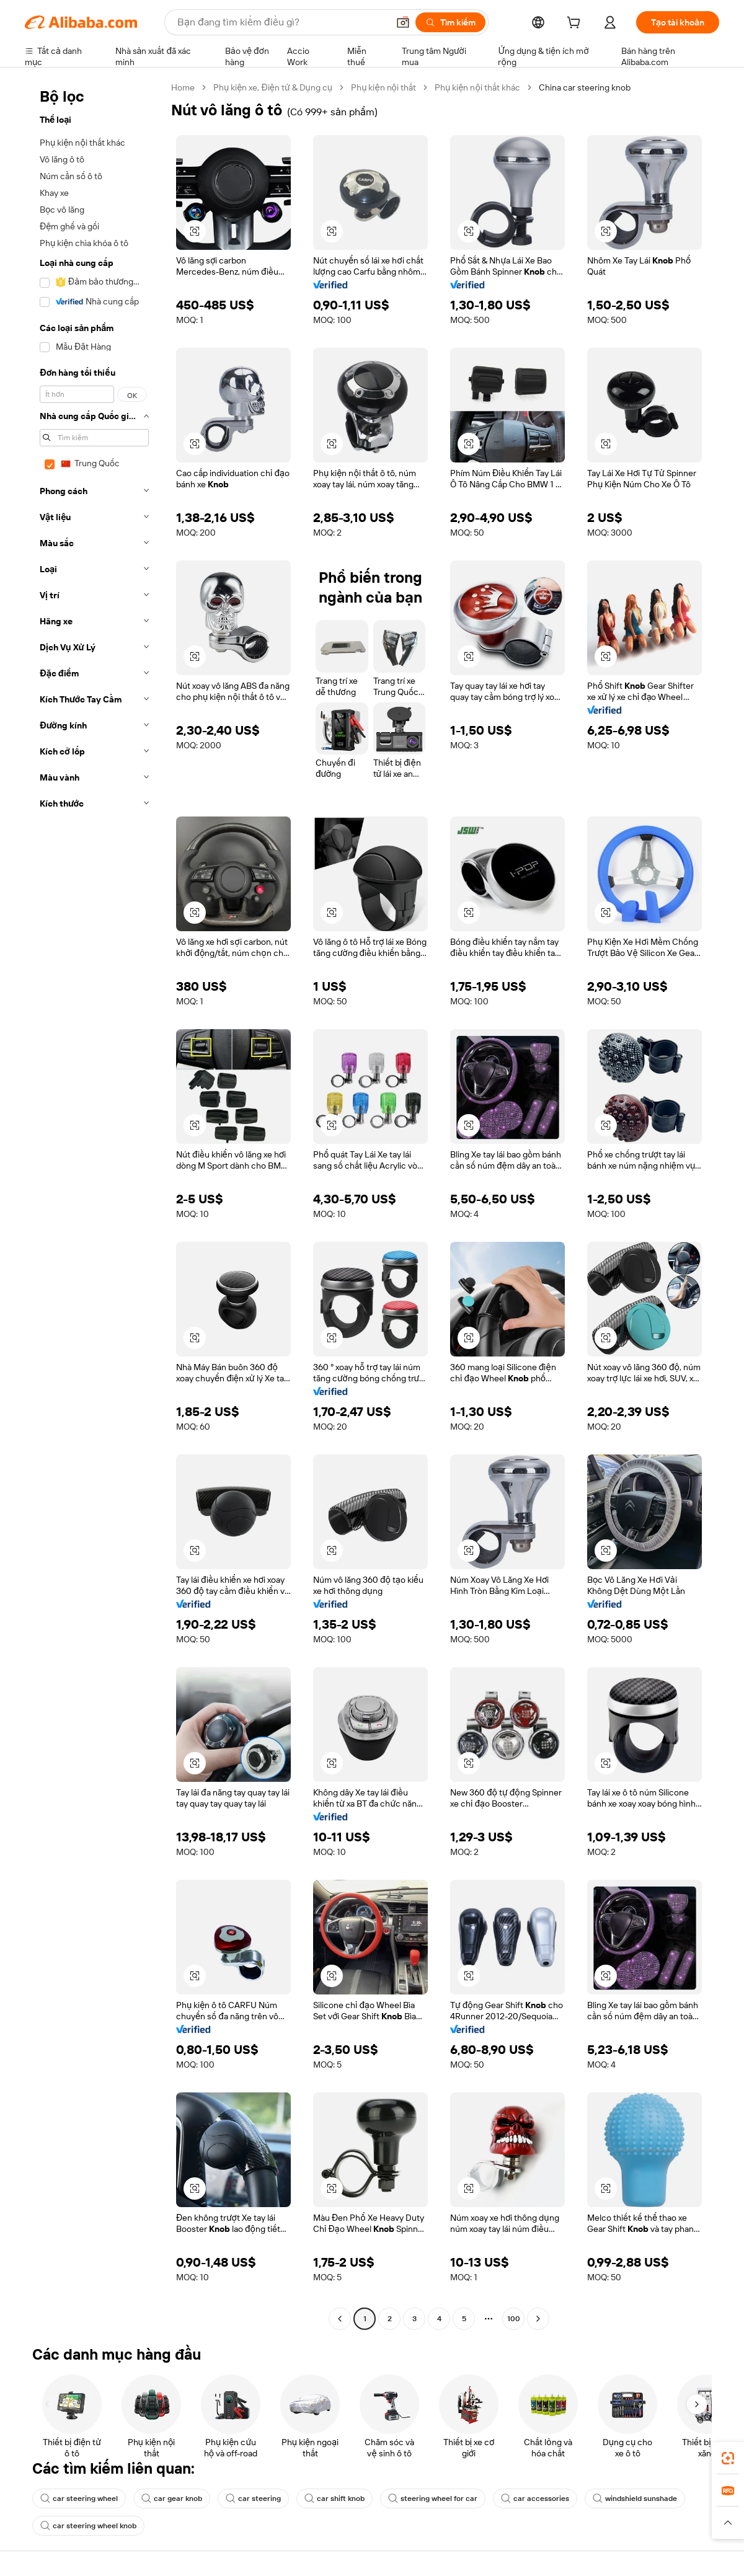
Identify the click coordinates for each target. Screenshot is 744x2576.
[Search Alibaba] (281, 22)
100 (513, 2318)
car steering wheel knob (88, 2526)
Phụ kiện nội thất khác (477, 87)
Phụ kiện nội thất (383, 87)
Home (183, 87)
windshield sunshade (635, 2498)
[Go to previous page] (340, 2319)
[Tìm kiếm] (450, 22)
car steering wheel (79, 2498)
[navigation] (94, 1204)
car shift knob (334, 2498)
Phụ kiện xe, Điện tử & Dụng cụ (272, 87)
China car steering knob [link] (585, 87)
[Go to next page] (538, 2319)
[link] (728, 2458)
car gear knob (171, 2498)
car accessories (535, 2498)
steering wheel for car (432, 2498)
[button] (403, 22)
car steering (253, 2498)
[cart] (576, 24)
